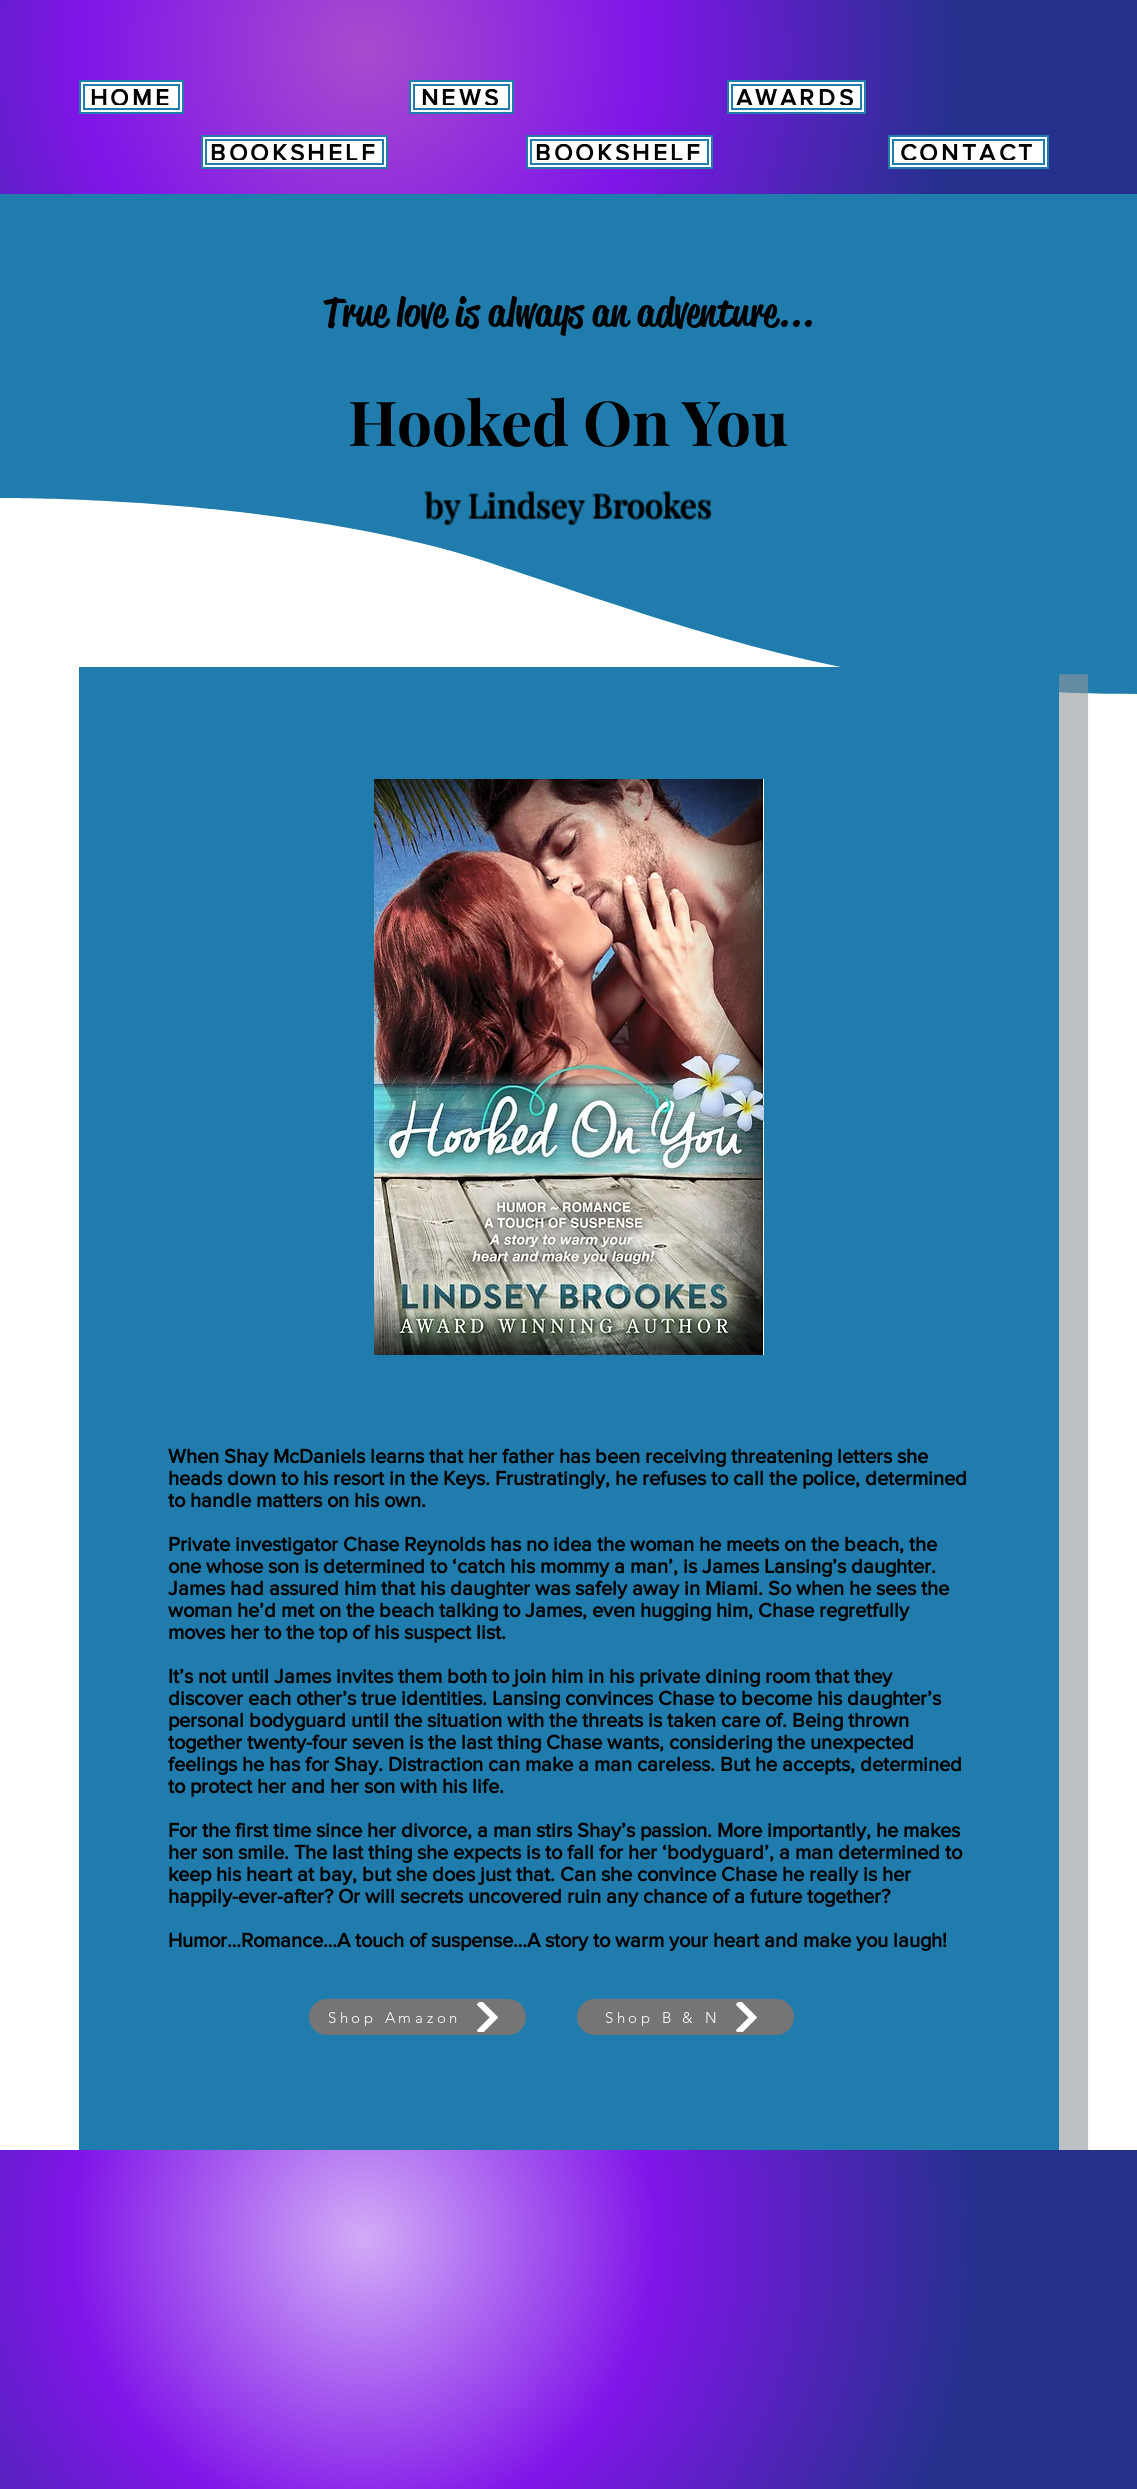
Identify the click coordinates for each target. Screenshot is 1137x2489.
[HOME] (131, 97)
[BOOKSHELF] (294, 152)
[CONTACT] (968, 152)
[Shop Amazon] (417, 2017)
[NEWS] (461, 97)
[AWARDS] (796, 97)
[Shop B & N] (685, 2017)
